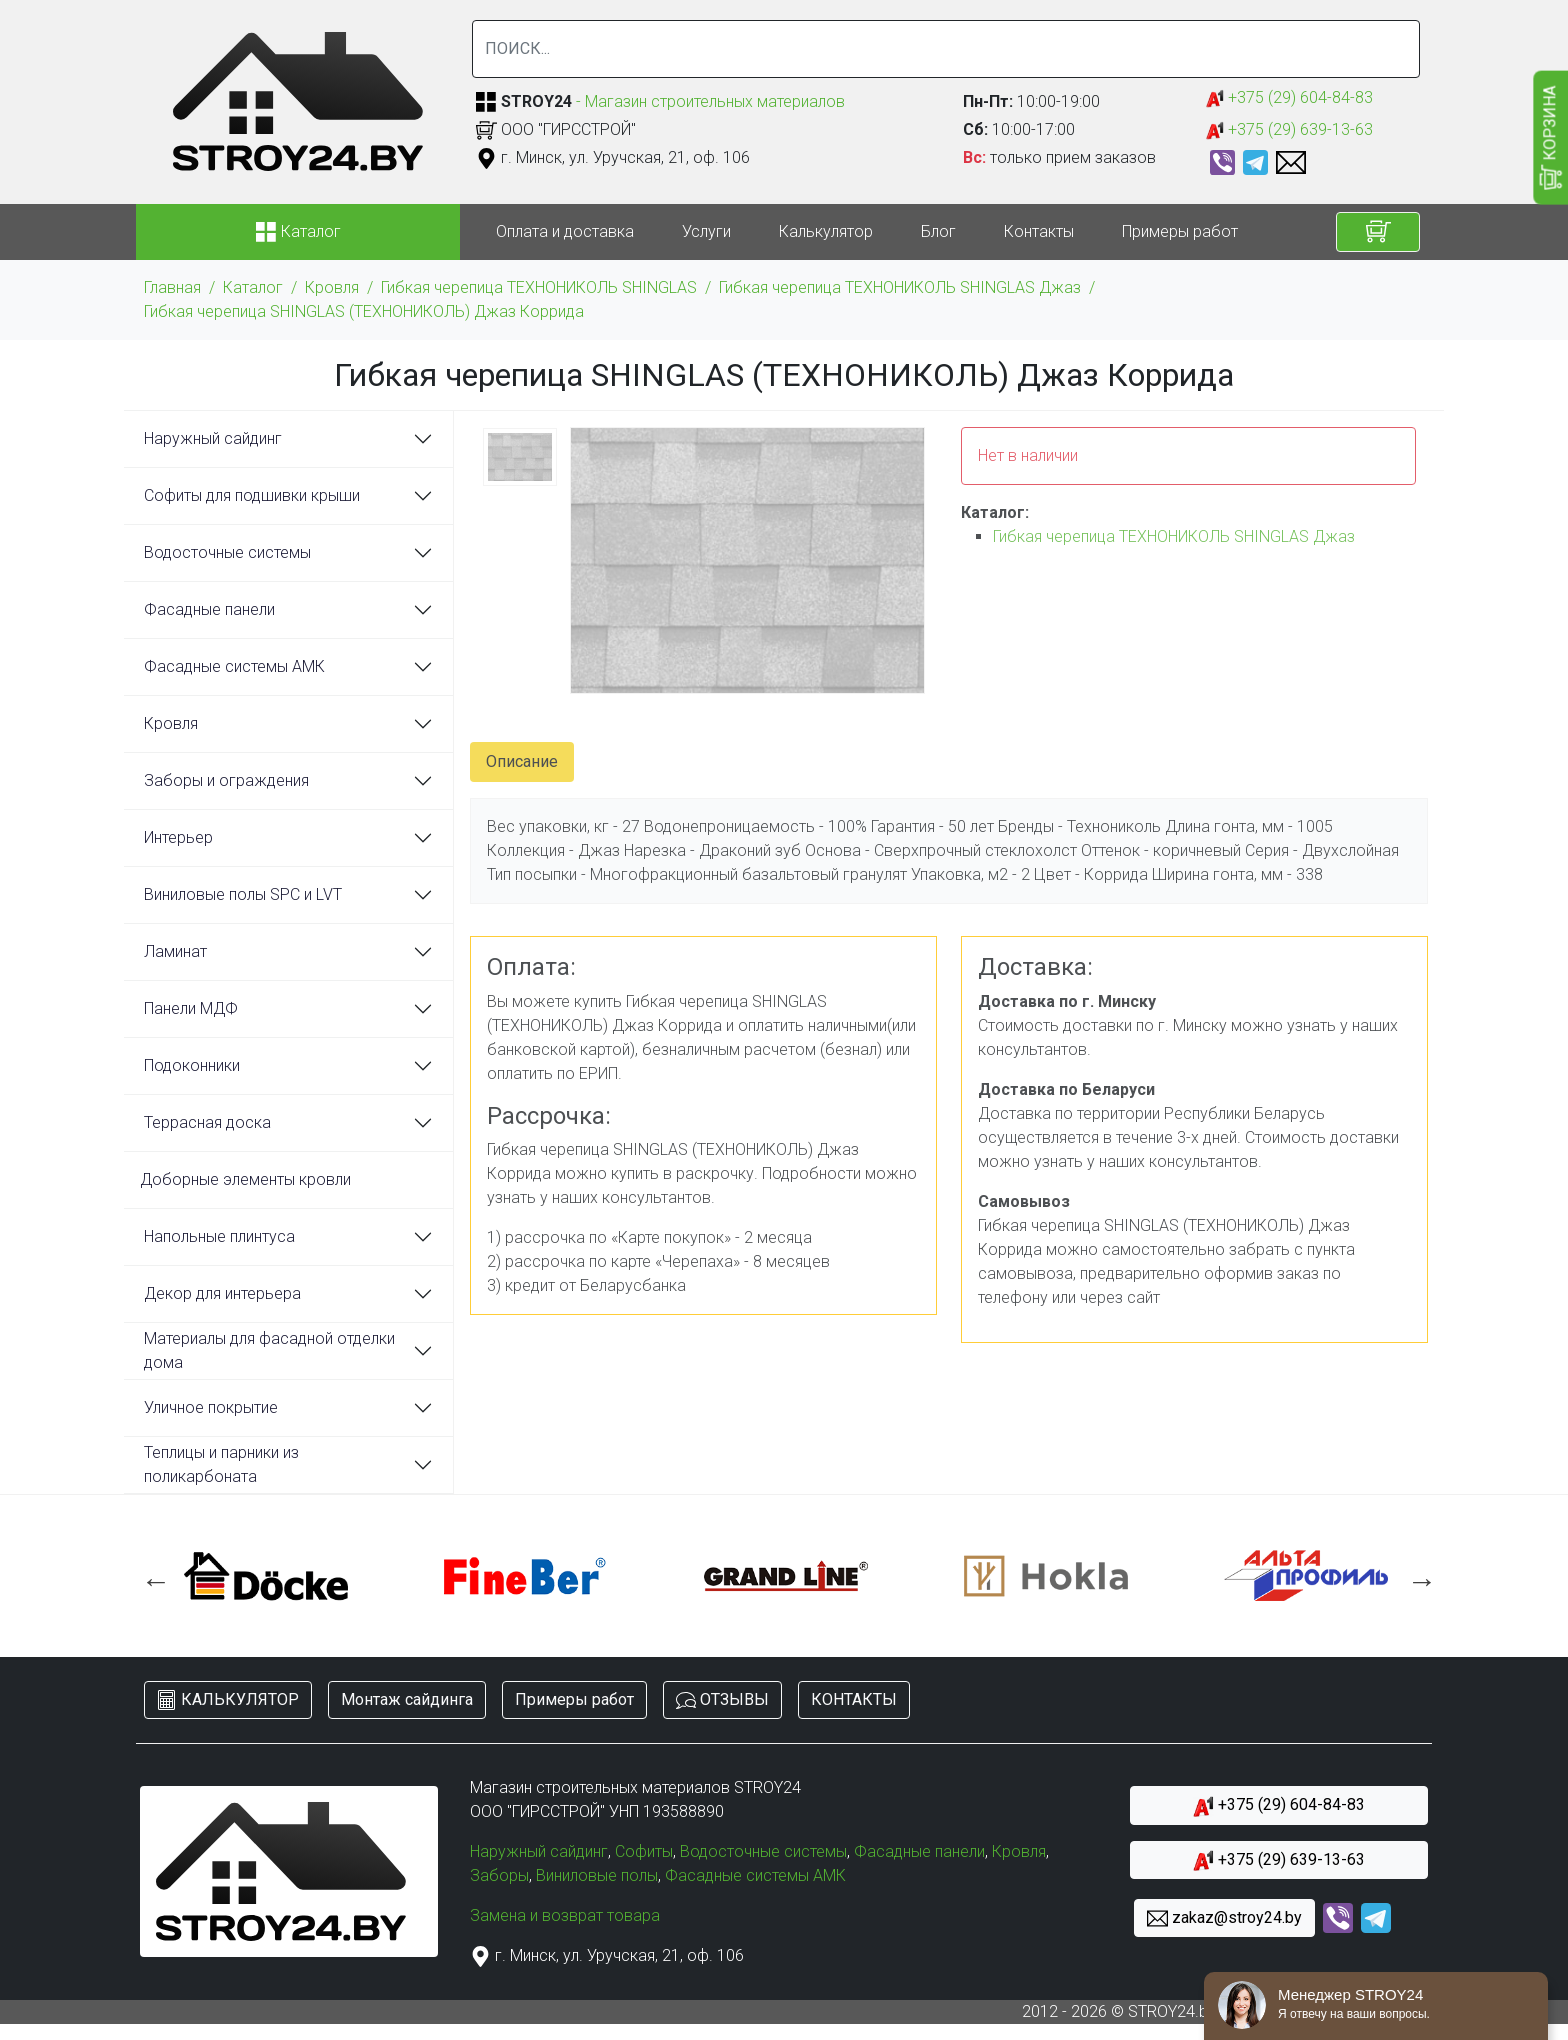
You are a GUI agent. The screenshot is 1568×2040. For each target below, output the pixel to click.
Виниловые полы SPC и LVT (243, 894)
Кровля (332, 287)
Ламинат (175, 951)
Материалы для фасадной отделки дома (269, 1350)
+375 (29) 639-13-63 (1289, 130)
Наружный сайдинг (213, 438)
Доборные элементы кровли (245, 1179)
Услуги (706, 231)
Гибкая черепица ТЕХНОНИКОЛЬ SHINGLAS (539, 287)
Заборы (499, 1875)
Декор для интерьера (222, 1293)
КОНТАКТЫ (854, 1699)
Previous (151, 1576)
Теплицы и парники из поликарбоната (221, 1464)
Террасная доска (207, 1122)
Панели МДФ (191, 1008)
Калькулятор (826, 231)
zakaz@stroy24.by (1224, 1918)
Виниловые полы (597, 1875)
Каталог (253, 287)
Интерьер (178, 837)
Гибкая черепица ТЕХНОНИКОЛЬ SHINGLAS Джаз (900, 287)
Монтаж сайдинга (407, 1699)
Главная (172, 287)
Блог (938, 231)
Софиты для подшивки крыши (252, 495)
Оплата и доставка (565, 231)
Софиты (644, 1851)
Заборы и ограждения (226, 780)
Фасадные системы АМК (234, 666)
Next (1417, 1576)
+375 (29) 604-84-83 (1289, 98)
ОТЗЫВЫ (722, 1700)
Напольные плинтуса (219, 1236)
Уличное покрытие (211, 1407)
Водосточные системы (227, 552)
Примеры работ (1180, 231)
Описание (522, 761)
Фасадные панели (209, 609)
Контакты (1039, 231)
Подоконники (192, 1065)
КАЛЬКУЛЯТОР (228, 1700)
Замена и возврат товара (565, 1915)
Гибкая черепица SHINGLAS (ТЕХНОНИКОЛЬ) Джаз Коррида (364, 311)
